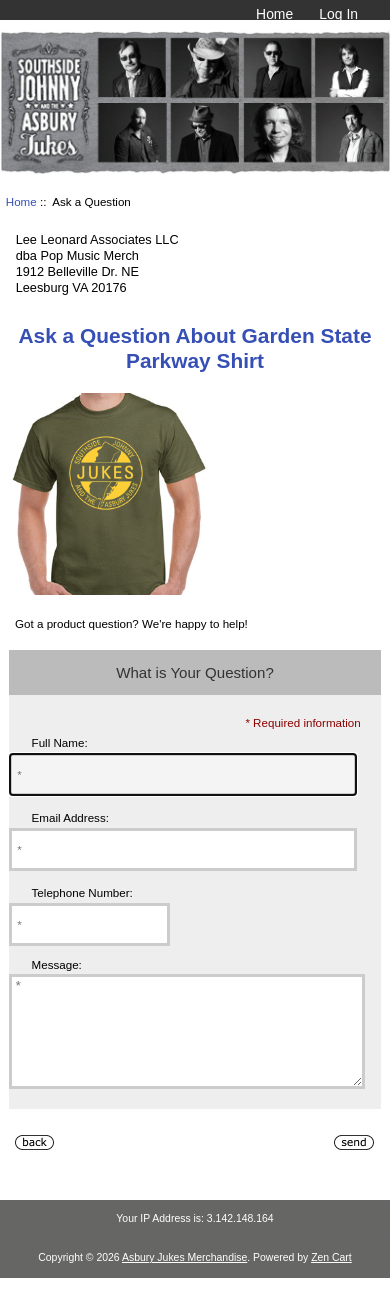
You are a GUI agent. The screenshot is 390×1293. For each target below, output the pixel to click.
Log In (338, 14)
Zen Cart (331, 1278)
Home (274, 14)
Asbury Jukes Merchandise (184, 1278)
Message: (57, 964)
